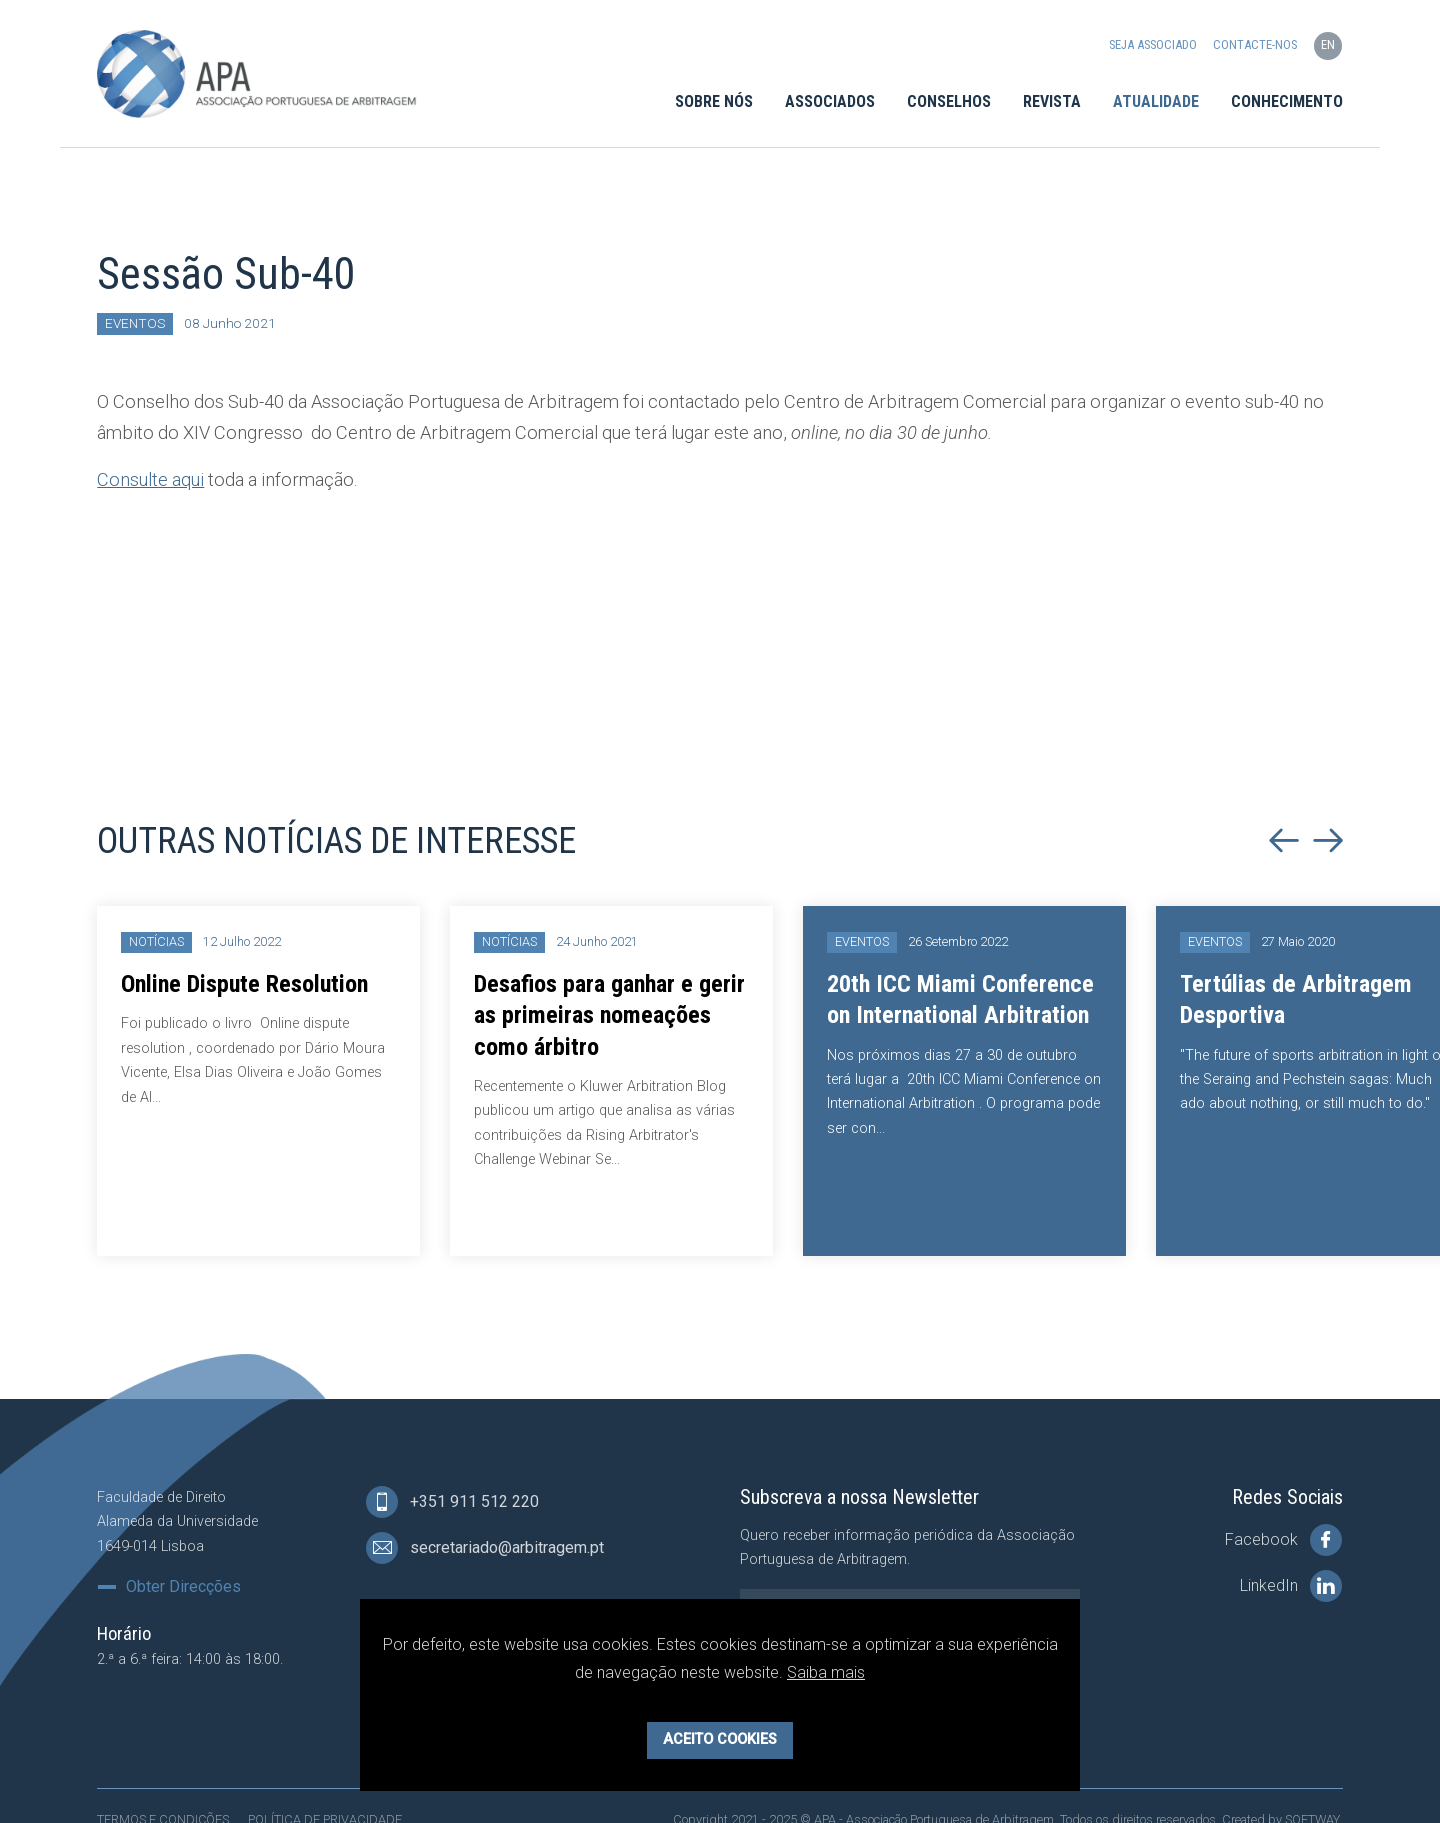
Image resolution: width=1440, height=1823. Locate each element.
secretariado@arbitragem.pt (485, 1548)
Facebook (1283, 1540)
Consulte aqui (150, 479)
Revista (1052, 101)
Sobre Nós (714, 101)
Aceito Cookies (720, 1739)
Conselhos (949, 101)
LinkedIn (1291, 1586)
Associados (830, 101)
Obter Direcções (183, 1587)
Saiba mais (826, 1672)
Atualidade (1156, 101)
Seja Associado (1153, 45)
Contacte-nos (1255, 45)
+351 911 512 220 (452, 1502)
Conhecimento (1287, 101)
